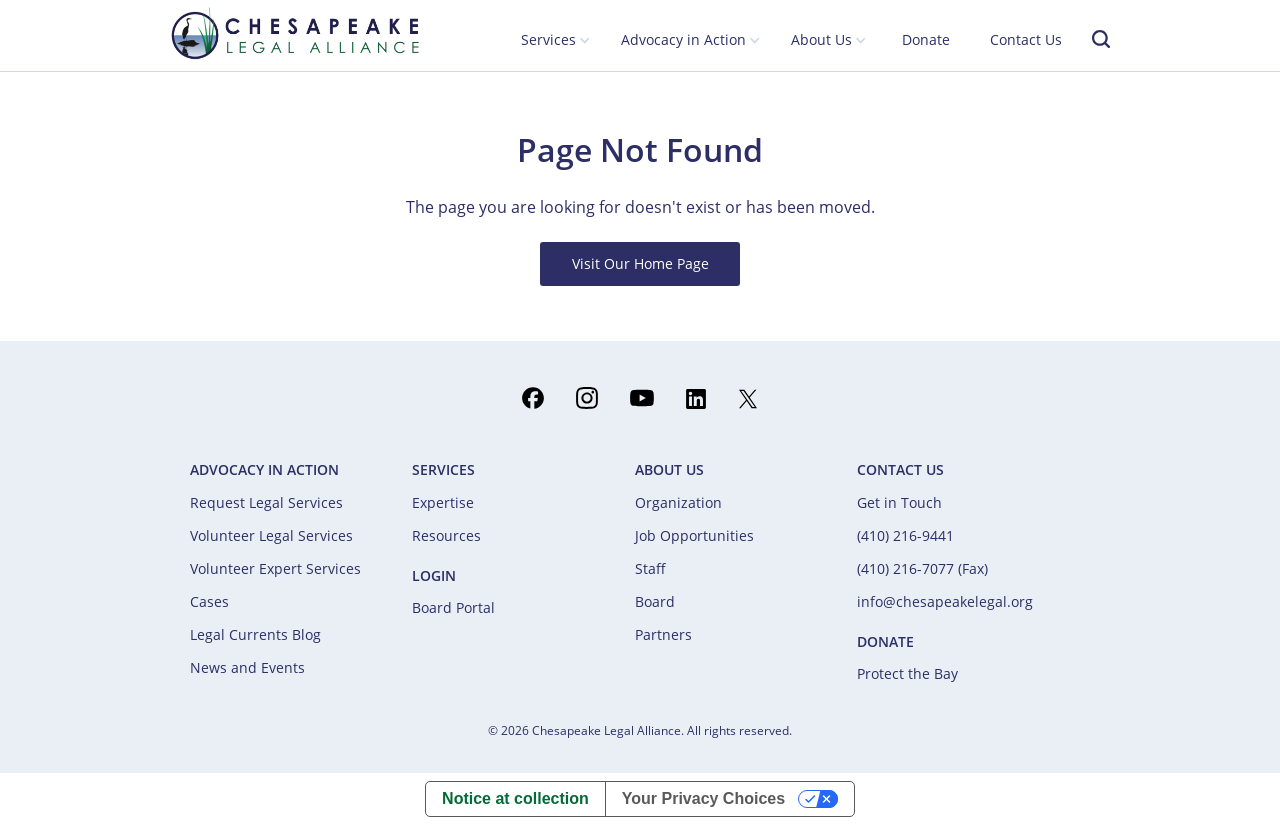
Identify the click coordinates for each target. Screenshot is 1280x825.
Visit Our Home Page (640, 263)
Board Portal (453, 607)
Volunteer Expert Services (275, 568)
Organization (678, 502)
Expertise (443, 502)
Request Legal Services (266, 502)
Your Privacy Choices (703, 798)
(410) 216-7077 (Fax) (922, 568)
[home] (295, 33)
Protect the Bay (907, 673)
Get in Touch (899, 502)
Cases (209, 601)
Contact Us (1026, 39)
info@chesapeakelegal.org (945, 601)
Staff (650, 568)
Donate (926, 39)
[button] (556, 41)
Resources (446, 535)
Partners (663, 634)
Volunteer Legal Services (271, 535)
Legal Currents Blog (255, 634)
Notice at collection (515, 798)
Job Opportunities (694, 535)
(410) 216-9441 (905, 535)
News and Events (247, 667)
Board (655, 601)
